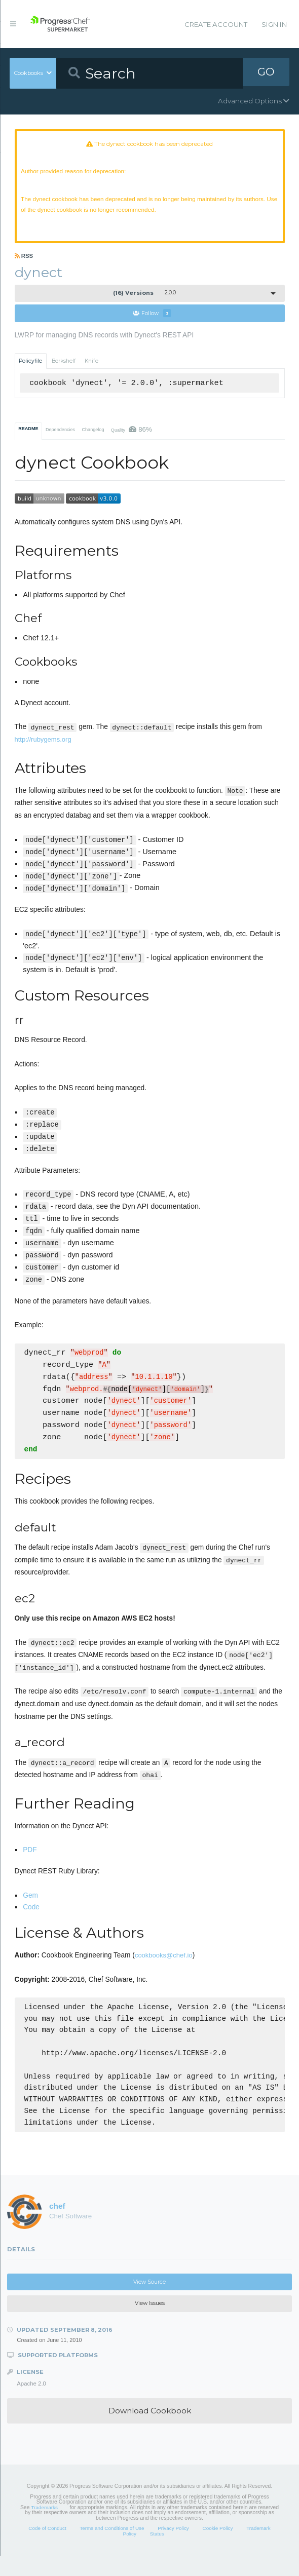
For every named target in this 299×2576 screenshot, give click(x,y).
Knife (91, 369)
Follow (152, 321)
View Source (149, 2301)
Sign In (274, 24)
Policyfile (30, 369)
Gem (30, 1904)
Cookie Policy (217, 2548)
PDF (29, 1859)
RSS (24, 263)
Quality (131, 437)
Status (157, 2553)
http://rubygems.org (43, 747)
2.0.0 (144, 300)
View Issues (150, 2323)
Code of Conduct (47, 2548)
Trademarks (44, 2527)
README (28, 436)
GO (266, 73)
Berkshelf (64, 369)
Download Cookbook (149, 2430)
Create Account (215, 24)
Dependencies (60, 437)
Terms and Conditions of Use (112, 2548)
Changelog (93, 437)
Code (31, 1916)
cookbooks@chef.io (164, 1964)
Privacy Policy (173, 2548)
